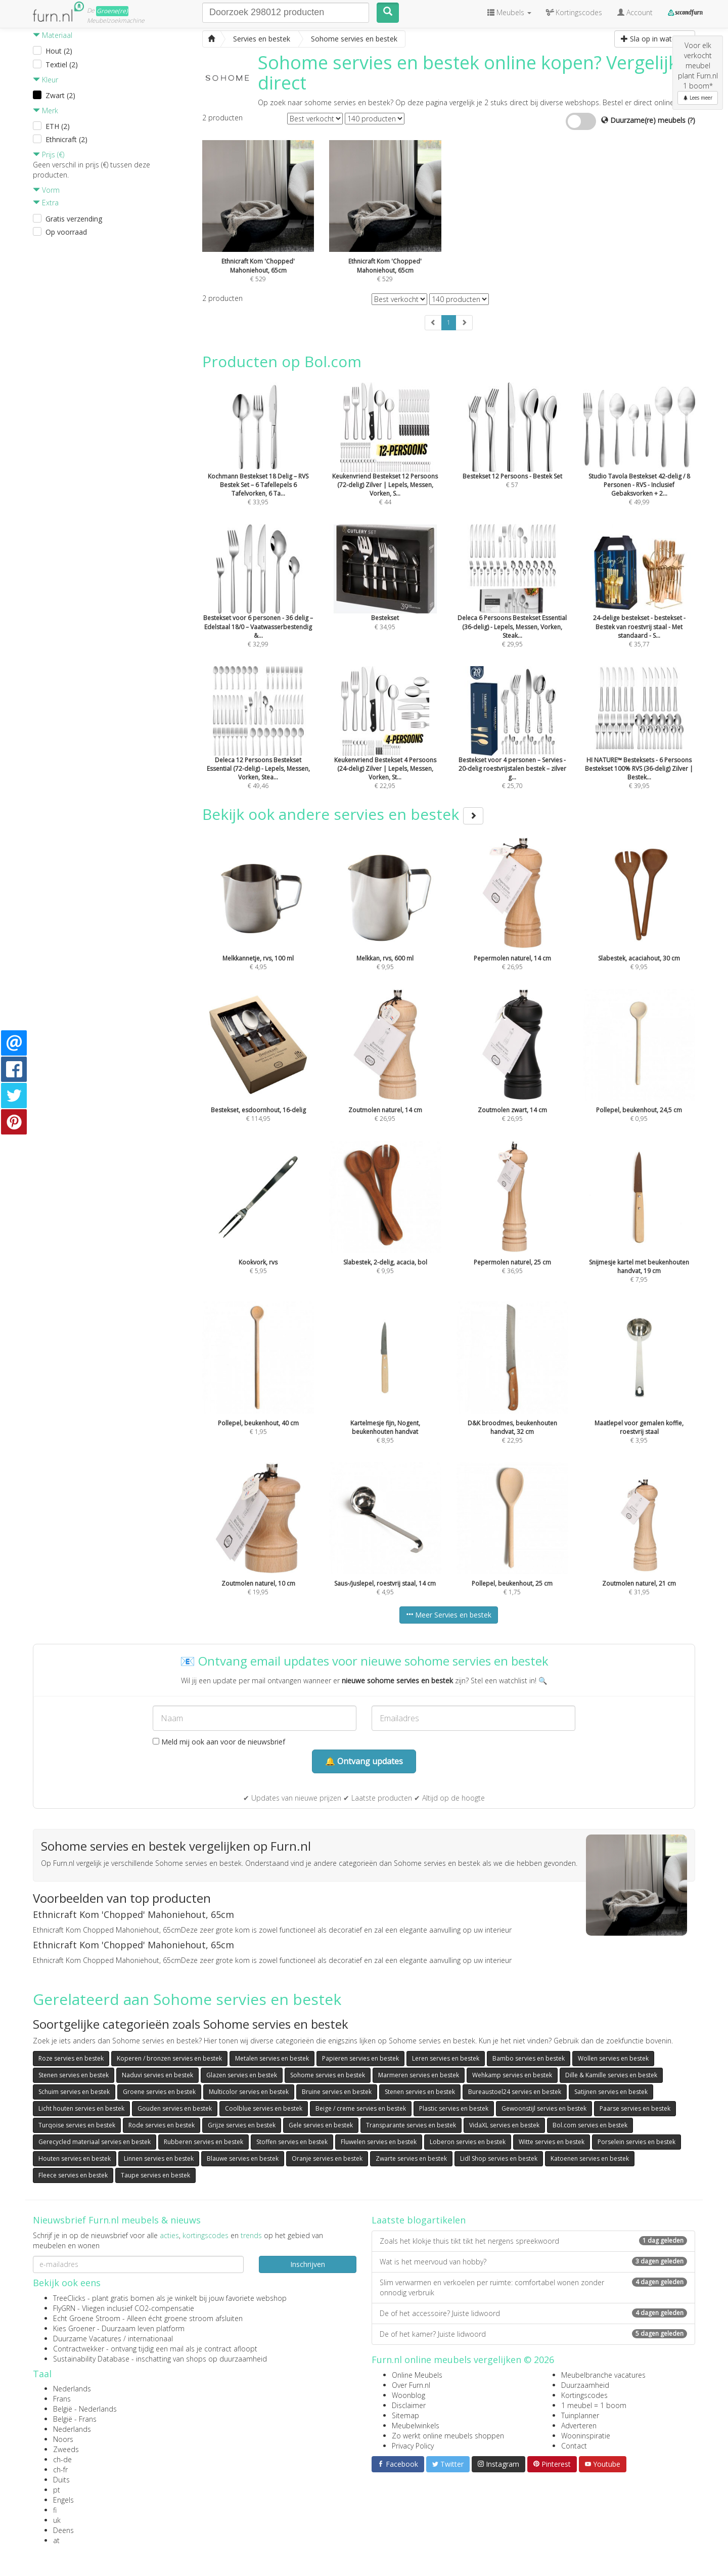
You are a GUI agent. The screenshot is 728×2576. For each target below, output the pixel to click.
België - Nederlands (85, 2409)
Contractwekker (78, 2348)
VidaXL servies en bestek (504, 2125)
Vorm (46, 190)
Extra (46, 202)
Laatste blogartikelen (419, 2220)
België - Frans (75, 2419)
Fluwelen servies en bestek (379, 2141)
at (56, 2540)
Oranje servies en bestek (327, 2158)
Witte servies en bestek (551, 2141)
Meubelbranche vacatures (603, 2375)
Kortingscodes (584, 2395)
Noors (63, 2439)
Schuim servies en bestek (74, 2091)
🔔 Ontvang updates (364, 1761)
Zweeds (66, 2449)
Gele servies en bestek (321, 2125)
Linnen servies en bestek (159, 2158)
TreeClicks (69, 2298)
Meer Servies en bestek (448, 1615)
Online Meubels (417, 2375)
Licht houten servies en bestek (81, 2108)
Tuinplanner (580, 2415)
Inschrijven (307, 2264)
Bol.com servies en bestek (590, 2125)
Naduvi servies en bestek (157, 2075)
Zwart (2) (60, 95)
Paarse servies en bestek (635, 2108)
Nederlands (72, 2388)
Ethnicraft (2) (66, 139)
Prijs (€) (48, 154)
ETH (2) (58, 126)
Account (635, 12)
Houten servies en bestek (74, 2158)
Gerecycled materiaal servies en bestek (94, 2141)
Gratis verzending (74, 219)
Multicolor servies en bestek (249, 2091)
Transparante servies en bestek (411, 2125)
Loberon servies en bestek (468, 2141)
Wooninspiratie (585, 2435)
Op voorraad (66, 232)
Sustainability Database (91, 2359)
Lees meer (697, 97)
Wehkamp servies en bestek (512, 2075)
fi (55, 2510)
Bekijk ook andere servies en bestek (342, 814)
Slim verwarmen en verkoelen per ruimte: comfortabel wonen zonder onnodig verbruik (533, 2287)
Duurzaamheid (585, 2385)
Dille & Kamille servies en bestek (611, 2075)
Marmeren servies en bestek (418, 2075)
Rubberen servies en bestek (203, 2141)
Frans (62, 2399)
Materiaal (52, 35)
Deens (63, 2530)
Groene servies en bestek (159, 2091)
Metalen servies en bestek (272, 2058)
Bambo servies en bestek (528, 2058)
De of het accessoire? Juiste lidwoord (533, 2313)
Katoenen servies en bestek (590, 2158)
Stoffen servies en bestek (292, 2141)
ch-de (62, 2459)
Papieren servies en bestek (360, 2058)
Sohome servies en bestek (327, 2075)
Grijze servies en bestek (242, 2125)
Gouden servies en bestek (175, 2108)
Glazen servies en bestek (241, 2075)
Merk (45, 110)
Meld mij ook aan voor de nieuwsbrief (219, 1742)
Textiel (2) (62, 64)
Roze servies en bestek (71, 2058)
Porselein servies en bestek (636, 2141)
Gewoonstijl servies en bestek (544, 2108)
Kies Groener (74, 2328)
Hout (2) (59, 51)
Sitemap (405, 2415)
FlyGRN (64, 2308)
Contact (574, 2446)
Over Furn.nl (411, 2385)
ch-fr (60, 2469)
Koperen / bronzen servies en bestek (169, 2058)
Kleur (45, 79)
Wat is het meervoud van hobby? (533, 2261)
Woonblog (408, 2395)
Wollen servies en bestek (613, 2058)
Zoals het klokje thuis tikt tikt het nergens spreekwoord (533, 2241)
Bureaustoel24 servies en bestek (514, 2091)
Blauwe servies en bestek (243, 2158)
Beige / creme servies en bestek (360, 2108)
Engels (63, 2500)
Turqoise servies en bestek (76, 2125)
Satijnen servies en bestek (611, 2091)
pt (56, 2490)
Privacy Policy (413, 2446)
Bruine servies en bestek (337, 2091)
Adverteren (579, 2425)
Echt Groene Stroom (86, 2318)
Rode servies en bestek (161, 2125)
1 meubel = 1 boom (593, 2405)
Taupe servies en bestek (155, 2175)
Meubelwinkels (415, 2425)
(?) (691, 120)
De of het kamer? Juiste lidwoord (533, 2334)
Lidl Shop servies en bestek (498, 2158)
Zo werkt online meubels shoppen (448, 2435)
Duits (61, 2479)
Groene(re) (112, 11)
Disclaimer (409, 2405)
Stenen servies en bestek (73, 2075)
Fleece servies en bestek (73, 2175)
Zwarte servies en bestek (411, 2158)
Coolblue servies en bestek (263, 2108)
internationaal (150, 2338)
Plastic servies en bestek (453, 2108)
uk (57, 2520)
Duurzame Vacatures (87, 2338)
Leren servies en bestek (445, 2058)
